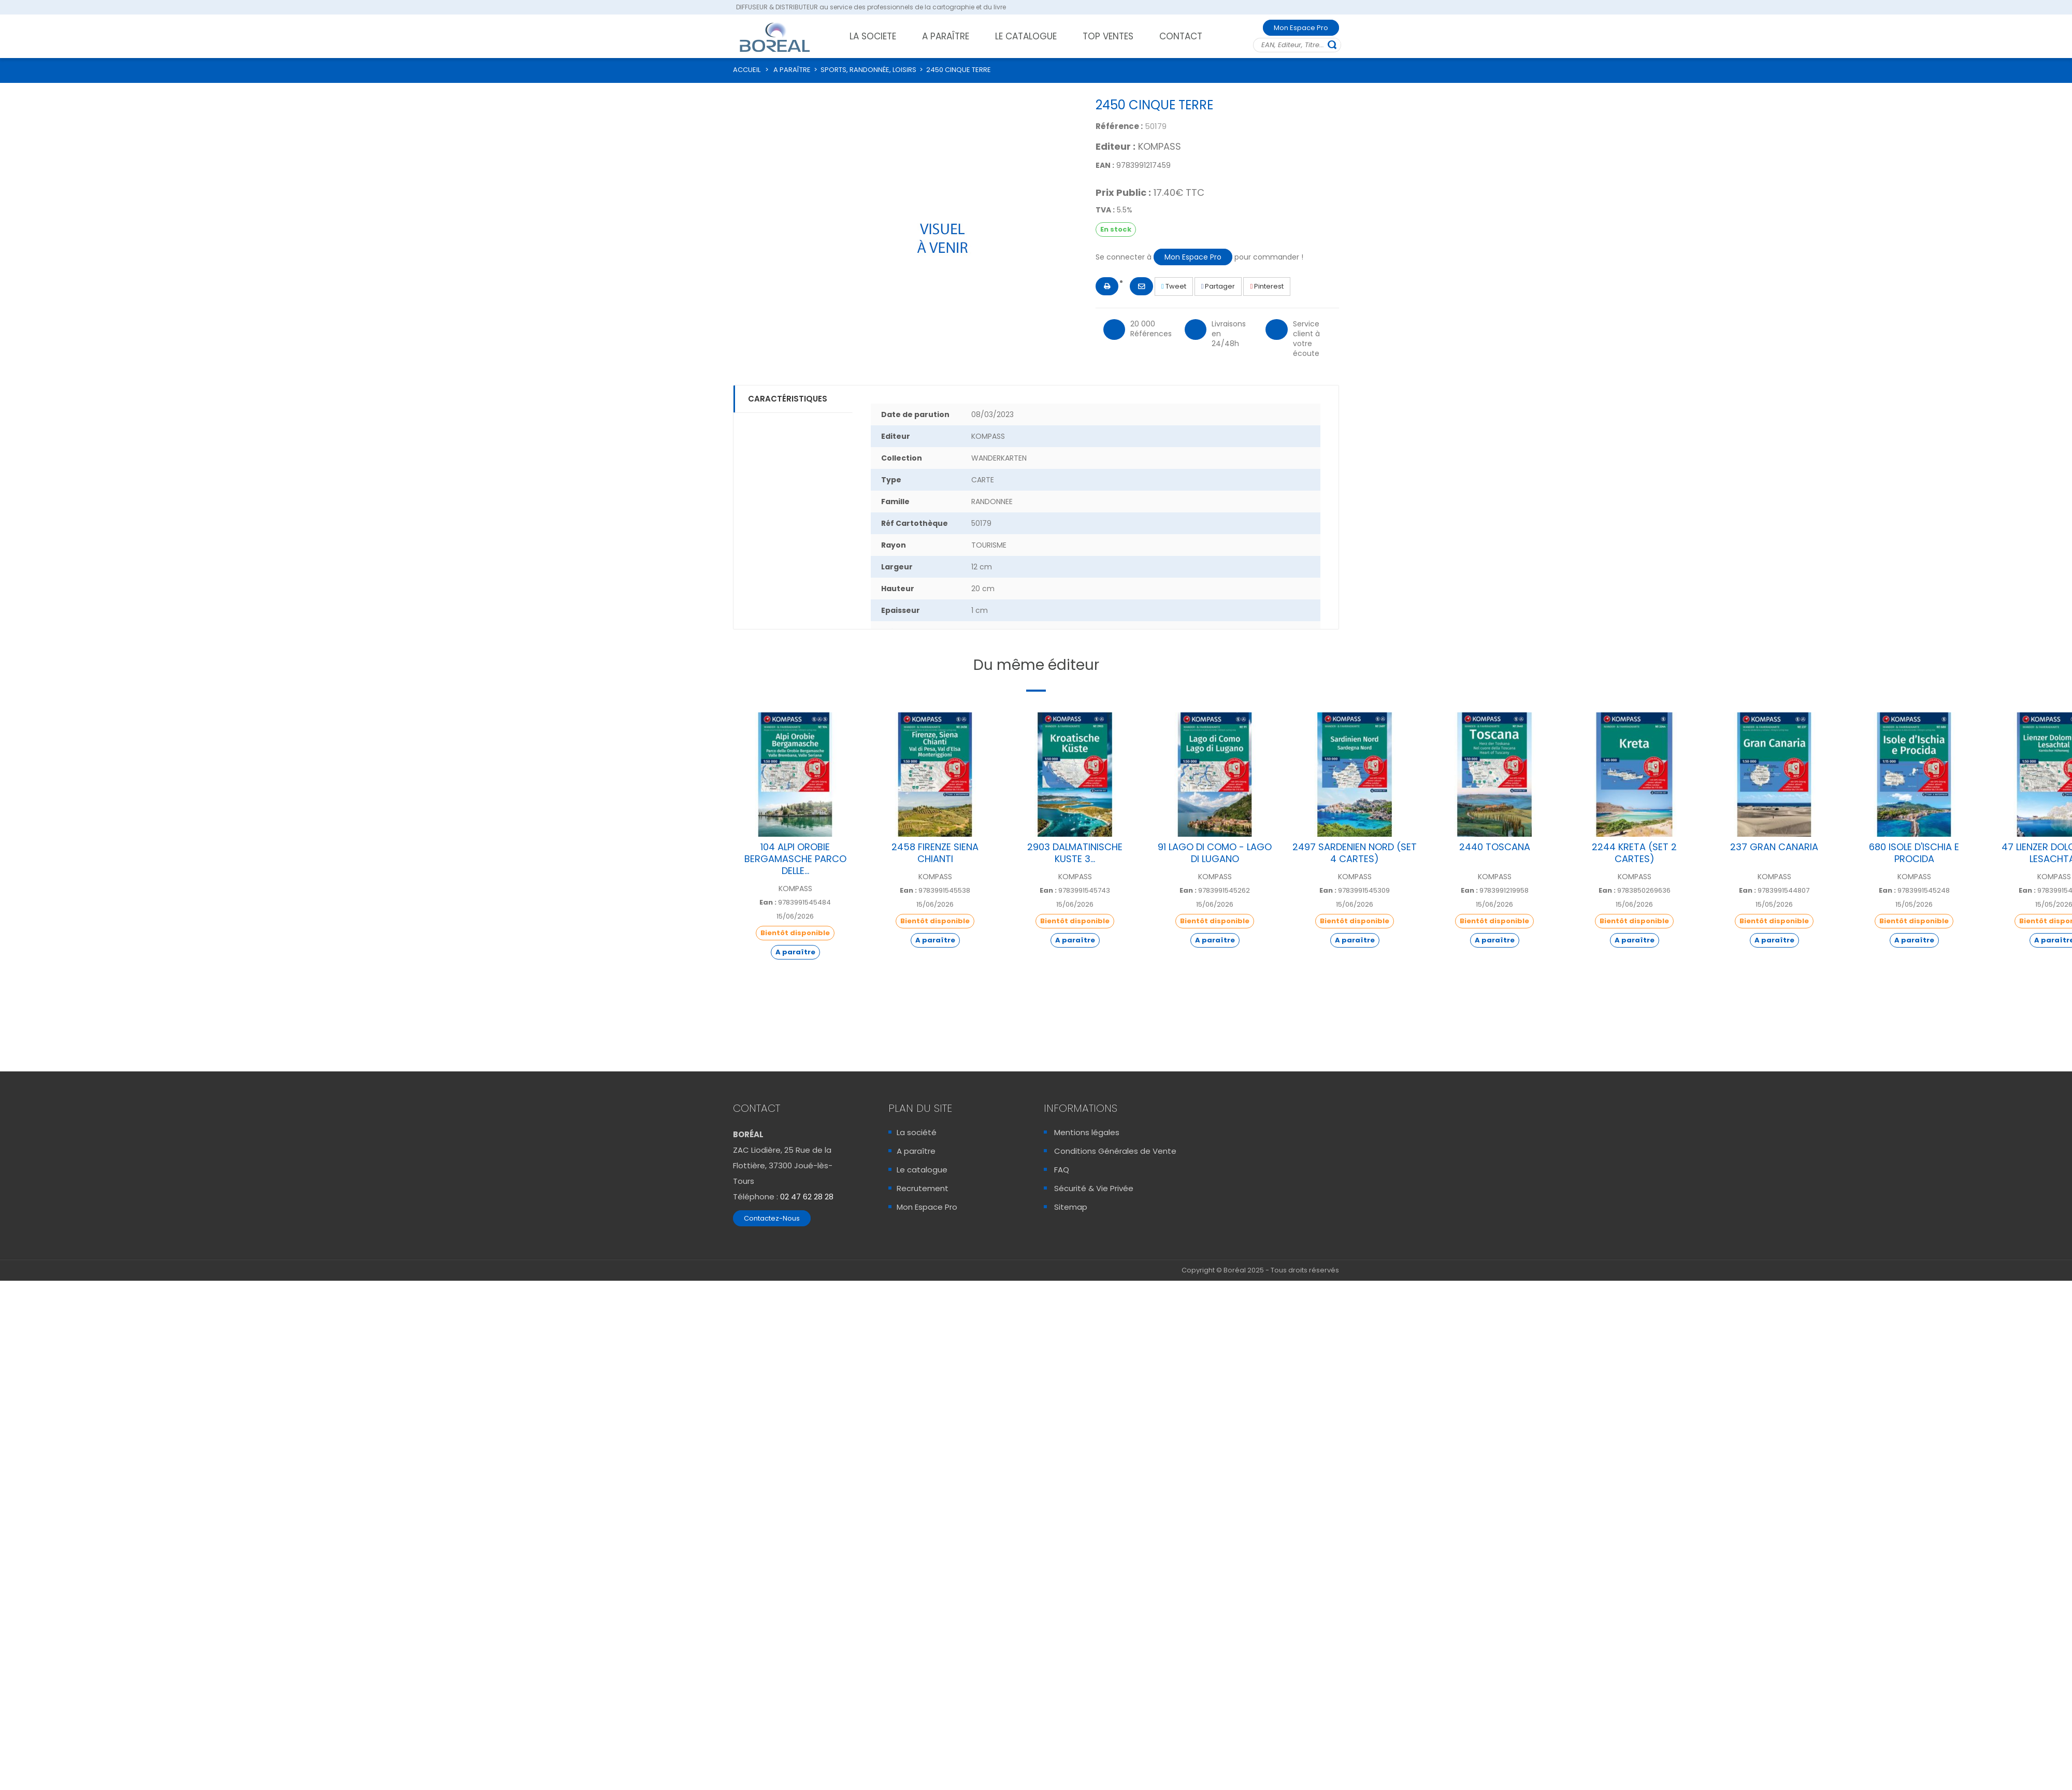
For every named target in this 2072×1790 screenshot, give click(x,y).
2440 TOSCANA (1494, 846)
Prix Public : (1123, 192)
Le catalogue (922, 1169)
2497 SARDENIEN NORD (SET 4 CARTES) (1354, 852)
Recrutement (922, 1188)
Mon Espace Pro (1301, 28)
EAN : (1105, 165)
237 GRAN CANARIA (1774, 846)
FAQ (1061, 1169)
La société (917, 1132)
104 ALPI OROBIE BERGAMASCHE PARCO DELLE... (795, 858)
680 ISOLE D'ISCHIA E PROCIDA (1914, 852)
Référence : (1119, 126)
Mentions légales (1086, 1132)
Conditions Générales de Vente (1115, 1150)
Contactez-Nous (772, 1218)
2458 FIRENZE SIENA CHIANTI (935, 852)
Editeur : (1115, 146)
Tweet (1173, 286)
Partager (1218, 286)
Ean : (767, 902)
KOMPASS (1159, 146)
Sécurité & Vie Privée (1093, 1188)
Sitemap (1070, 1206)
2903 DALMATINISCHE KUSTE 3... (1075, 852)
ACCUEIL (746, 70)
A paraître (916, 1150)
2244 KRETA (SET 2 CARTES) (1634, 852)
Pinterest (1267, 286)
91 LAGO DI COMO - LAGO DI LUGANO (1215, 852)
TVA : (1105, 209)
